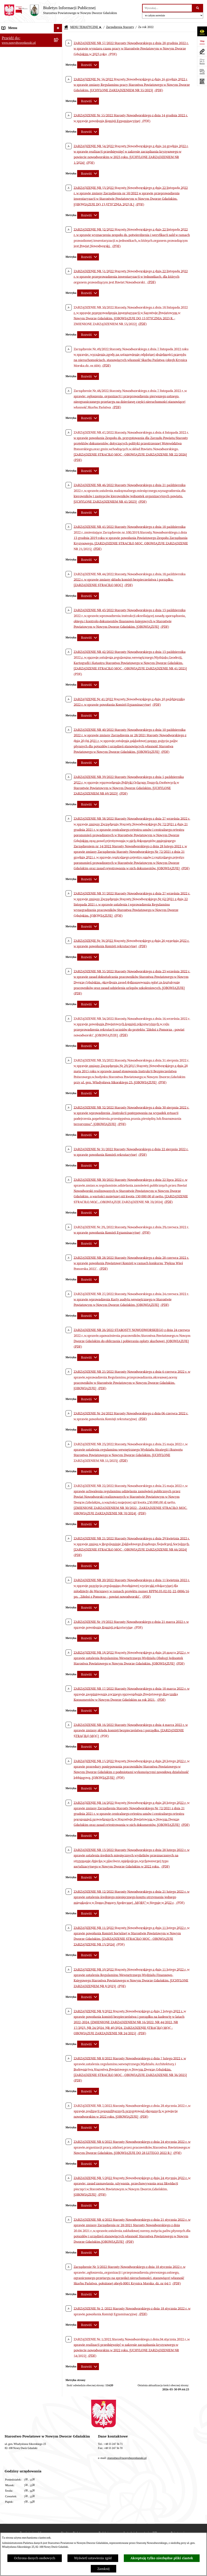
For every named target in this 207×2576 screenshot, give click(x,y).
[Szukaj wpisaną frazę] (197, 8)
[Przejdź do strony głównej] (60, 10)
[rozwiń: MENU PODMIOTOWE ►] (58, 36)
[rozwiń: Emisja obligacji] (58, 79)
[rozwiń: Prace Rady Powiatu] (58, 89)
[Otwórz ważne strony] (202, 61)
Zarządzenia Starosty (120, 27)
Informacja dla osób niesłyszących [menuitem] (27, 855)
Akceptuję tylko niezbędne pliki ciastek (161, 2558)
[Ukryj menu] (58, 28)
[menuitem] (31, 36)
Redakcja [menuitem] (8, 800)
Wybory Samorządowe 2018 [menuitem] (22, 830)
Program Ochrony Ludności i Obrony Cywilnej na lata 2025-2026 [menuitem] (28, 882)
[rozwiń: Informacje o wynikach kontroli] (58, 581)
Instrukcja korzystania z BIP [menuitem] (22, 792)
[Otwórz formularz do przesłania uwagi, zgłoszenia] (202, 71)
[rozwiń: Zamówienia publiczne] (58, 784)
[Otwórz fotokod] (202, 81)
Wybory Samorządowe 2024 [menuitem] (22, 822)
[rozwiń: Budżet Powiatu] (58, 68)
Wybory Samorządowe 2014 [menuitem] (22, 838)
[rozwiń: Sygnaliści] (58, 872)
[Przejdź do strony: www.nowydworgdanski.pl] (202, 51)
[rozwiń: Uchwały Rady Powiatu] (58, 100)
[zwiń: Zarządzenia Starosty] (58, 122)
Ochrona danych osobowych (34, 2558)
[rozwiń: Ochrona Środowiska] (58, 549)
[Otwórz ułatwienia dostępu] (202, 31)
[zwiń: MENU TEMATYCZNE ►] (58, 45)
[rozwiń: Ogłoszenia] (58, 473)
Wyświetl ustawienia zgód (93, 2558)
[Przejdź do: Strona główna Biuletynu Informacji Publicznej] (66, 27)
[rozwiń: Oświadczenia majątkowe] (58, 446)
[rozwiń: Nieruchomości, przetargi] (58, 494)
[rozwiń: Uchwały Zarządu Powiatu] (58, 111)
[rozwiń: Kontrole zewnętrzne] (58, 570)
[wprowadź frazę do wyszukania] (167, 8)
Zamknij (103, 2569)
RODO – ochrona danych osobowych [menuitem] (20, 811)
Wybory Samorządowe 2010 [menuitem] (22, 847)
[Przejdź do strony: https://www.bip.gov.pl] (202, 41)
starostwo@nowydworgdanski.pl (127, 2458)
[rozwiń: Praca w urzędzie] (58, 505)
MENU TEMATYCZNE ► (86, 27)
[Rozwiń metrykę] (88, 64)
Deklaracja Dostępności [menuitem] (19, 863)
